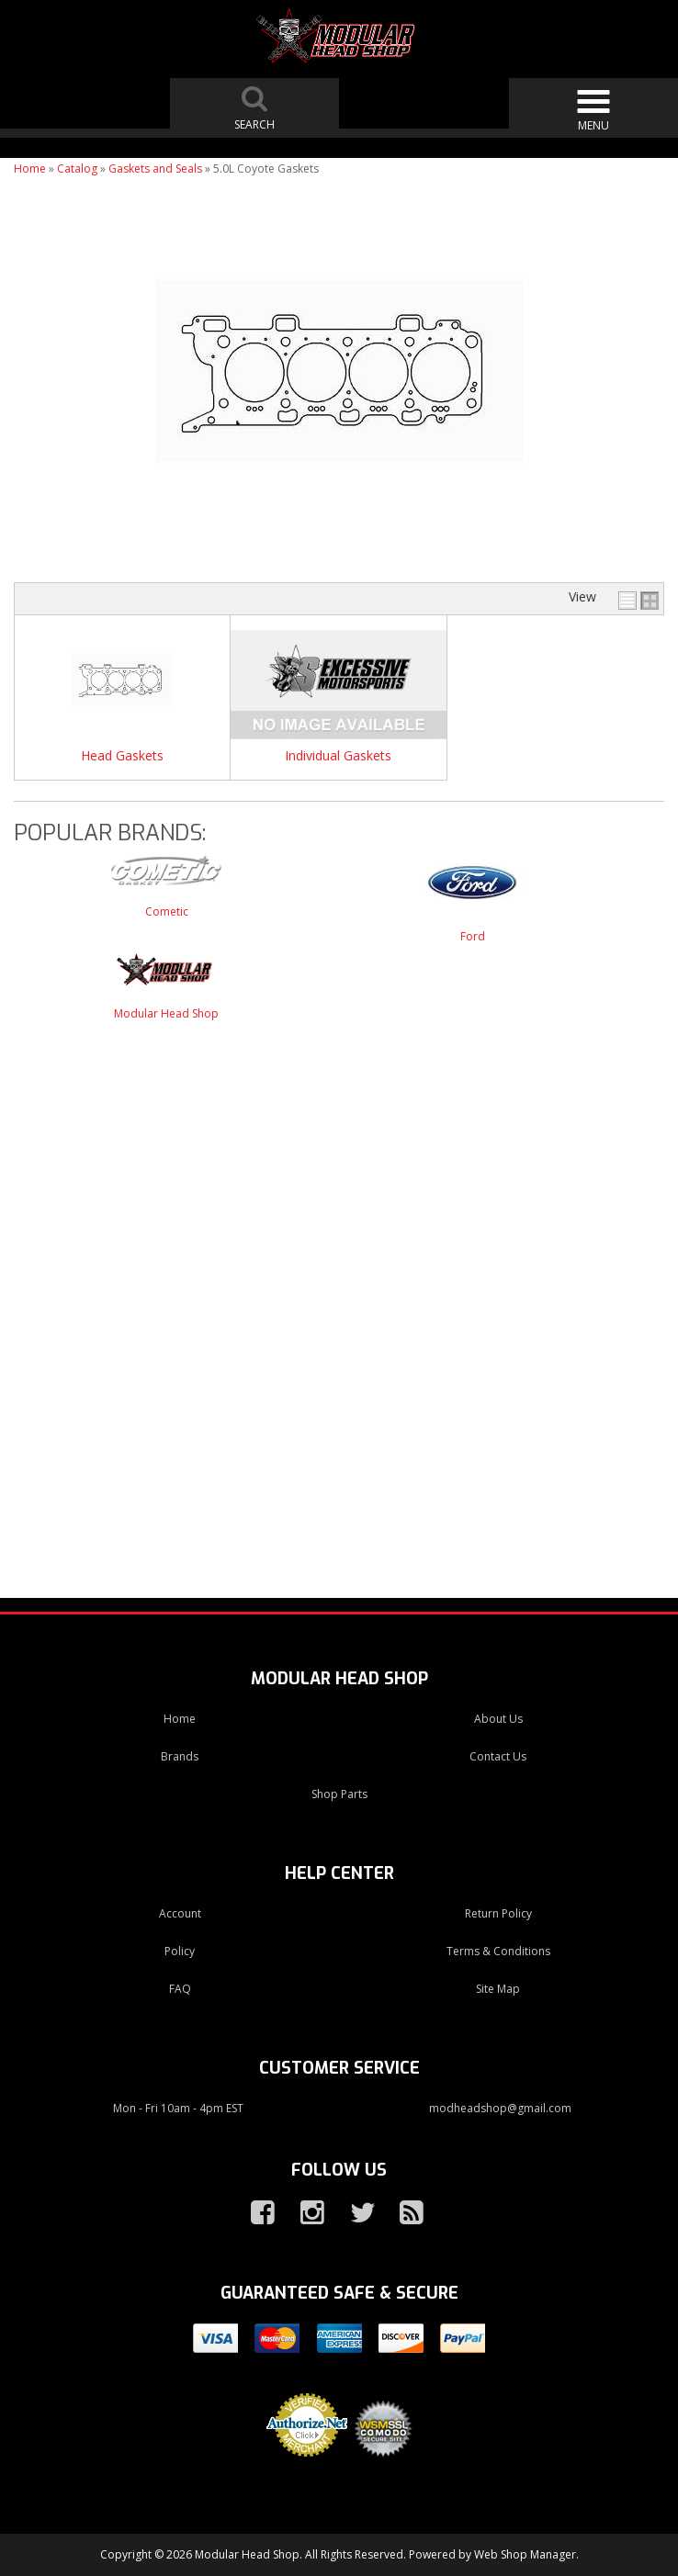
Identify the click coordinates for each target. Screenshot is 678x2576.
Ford (472, 936)
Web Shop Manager (525, 2554)
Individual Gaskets (338, 756)
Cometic (166, 911)
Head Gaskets (122, 756)
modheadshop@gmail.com (500, 2108)
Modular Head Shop (166, 1013)
